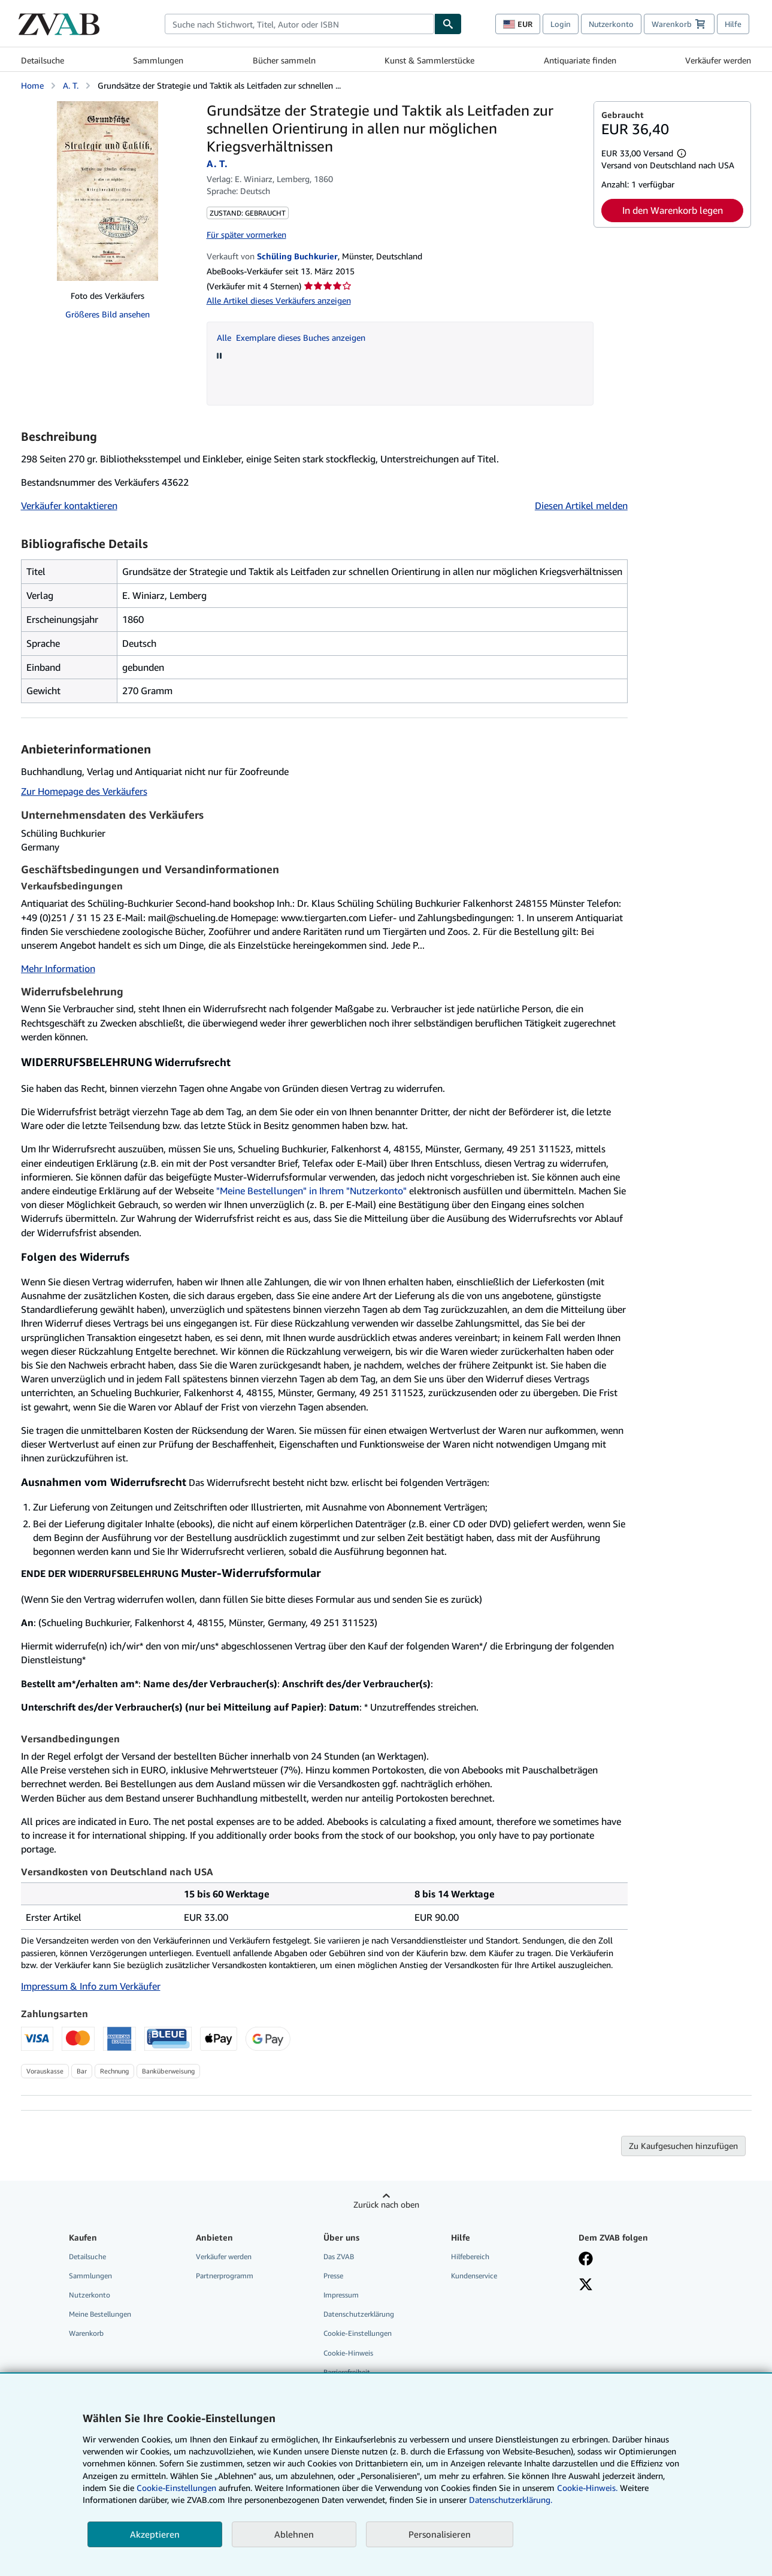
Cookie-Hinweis (348, 2352)
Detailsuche (42, 60)
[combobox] (299, 24)
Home (32, 85)
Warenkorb (86, 2333)
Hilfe (733, 24)
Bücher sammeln (284, 60)
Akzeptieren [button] (155, 2534)
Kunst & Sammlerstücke (429, 60)
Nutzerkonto (611, 24)
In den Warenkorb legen (672, 210)
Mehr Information (58, 968)
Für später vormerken (246, 234)
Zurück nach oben (386, 2204)
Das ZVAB (338, 2256)
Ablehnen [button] (294, 2534)
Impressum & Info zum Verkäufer (91, 1986)
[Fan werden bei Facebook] (586, 2259)
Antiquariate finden (580, 60)
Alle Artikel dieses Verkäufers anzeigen (279, 300)
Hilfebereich (470, 2256)
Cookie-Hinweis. (587, 2488)
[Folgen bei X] (586, 2285)
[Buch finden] (448, 24)
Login (560, 24)
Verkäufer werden (718, 60)
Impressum (341, 2294)
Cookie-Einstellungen (176, 2488)
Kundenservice (474, 2275)
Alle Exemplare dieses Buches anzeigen (291, 337)
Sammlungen (158, 60)
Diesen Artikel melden (581, 505)
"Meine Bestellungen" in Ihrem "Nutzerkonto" (311, 1191)
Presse (333, 2275)
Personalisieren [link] (439, 2534)
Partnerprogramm (224, 2275)
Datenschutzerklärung (358, 2313)
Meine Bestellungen (100, 2313)
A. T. (70, 85)
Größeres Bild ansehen (107, 314)
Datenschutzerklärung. (510, 2500)
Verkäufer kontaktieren (69, 505)
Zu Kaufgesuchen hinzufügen (683, 2146)
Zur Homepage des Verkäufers (84, 791)
